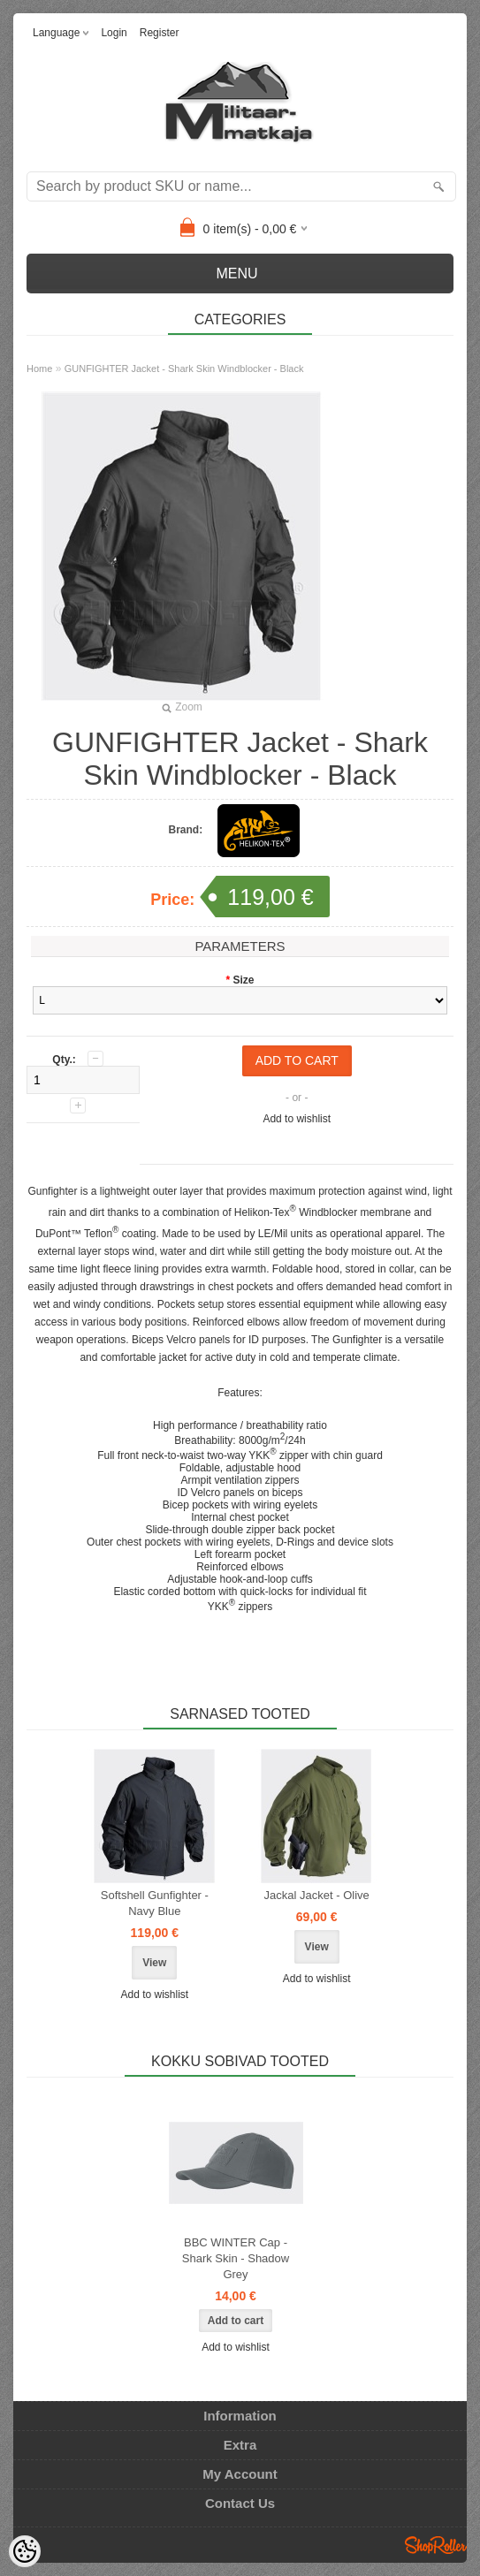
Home (39, 368)
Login (113, 33)
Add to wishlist (297, 1119)
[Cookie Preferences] (25, 2551)
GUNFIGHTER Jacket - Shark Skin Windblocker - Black (184, 368)
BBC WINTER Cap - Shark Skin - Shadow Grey (235, 2258)
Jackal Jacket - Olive (317, 1895)
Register (159, 33)
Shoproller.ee (436, 2545)
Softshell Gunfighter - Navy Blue (155, 1903)
